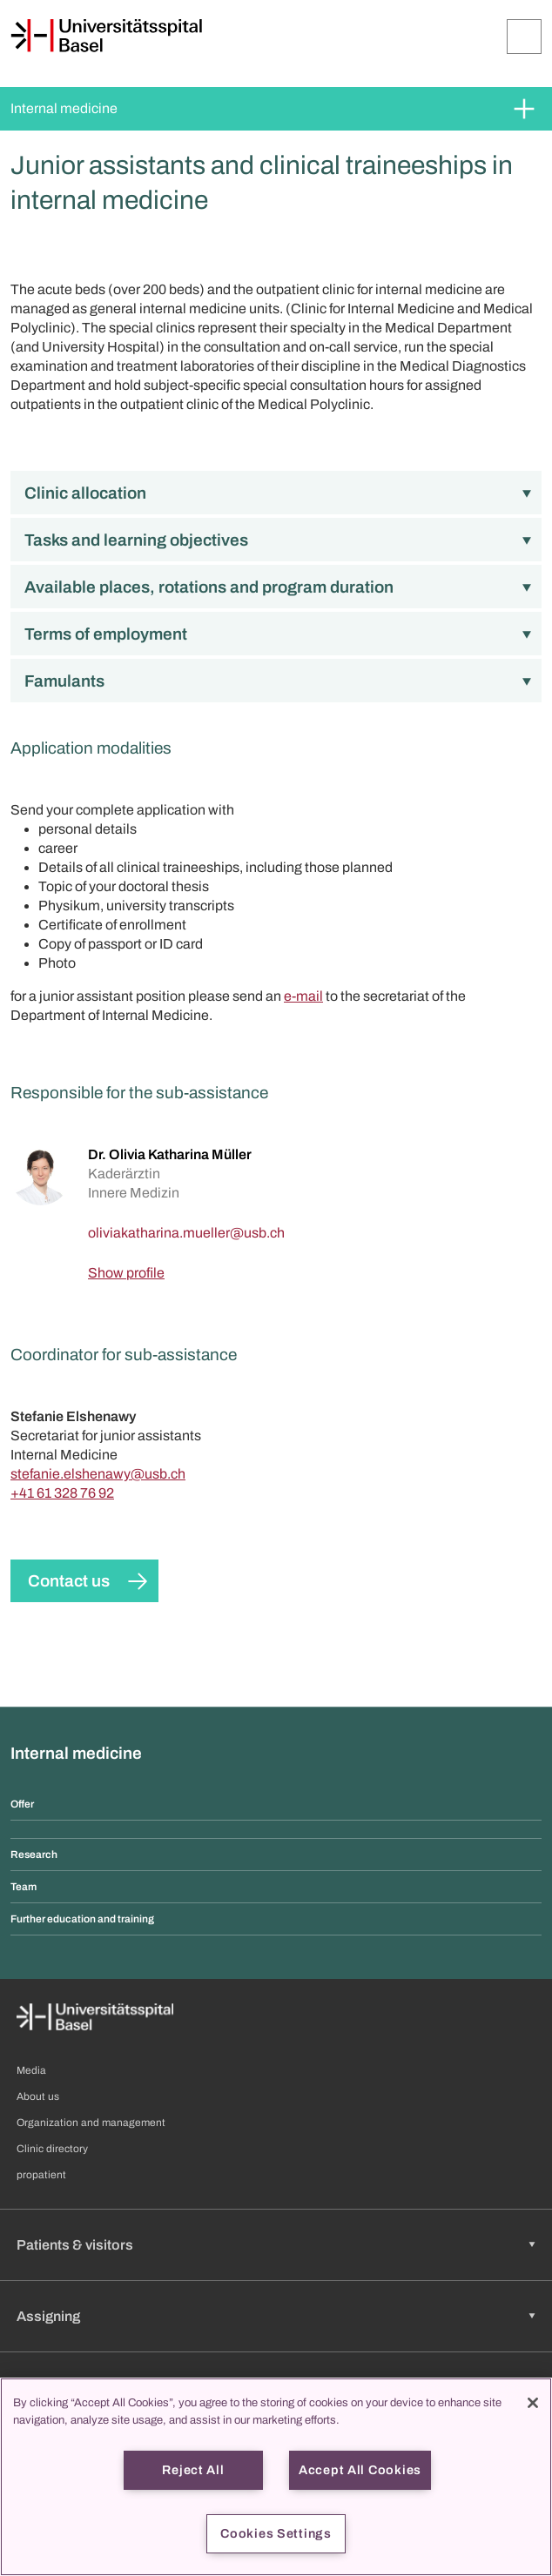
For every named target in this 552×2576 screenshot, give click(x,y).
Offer (22, 1804)
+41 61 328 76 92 (62, 1493)
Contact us (69, 1581)
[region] (276, 2477)
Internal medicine (64, 108)
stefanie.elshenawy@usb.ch (97, 1473)
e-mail (303, 996)
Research (33, 1854)
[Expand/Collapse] (524, 36)
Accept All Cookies (360, 2470)
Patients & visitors (75, 2244)
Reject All (193, 2470)
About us (38, 2096)
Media (31, 2070)
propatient (41, 2175)
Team (23, 1887)
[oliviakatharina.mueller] (186, 1232)
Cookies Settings (276, 2533)
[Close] (533, 2403)
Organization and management (91, 2122)
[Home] (106, 35)
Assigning (48, 2316)
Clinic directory (52, 2149)
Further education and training (82, 1919)
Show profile (126, 1272)
